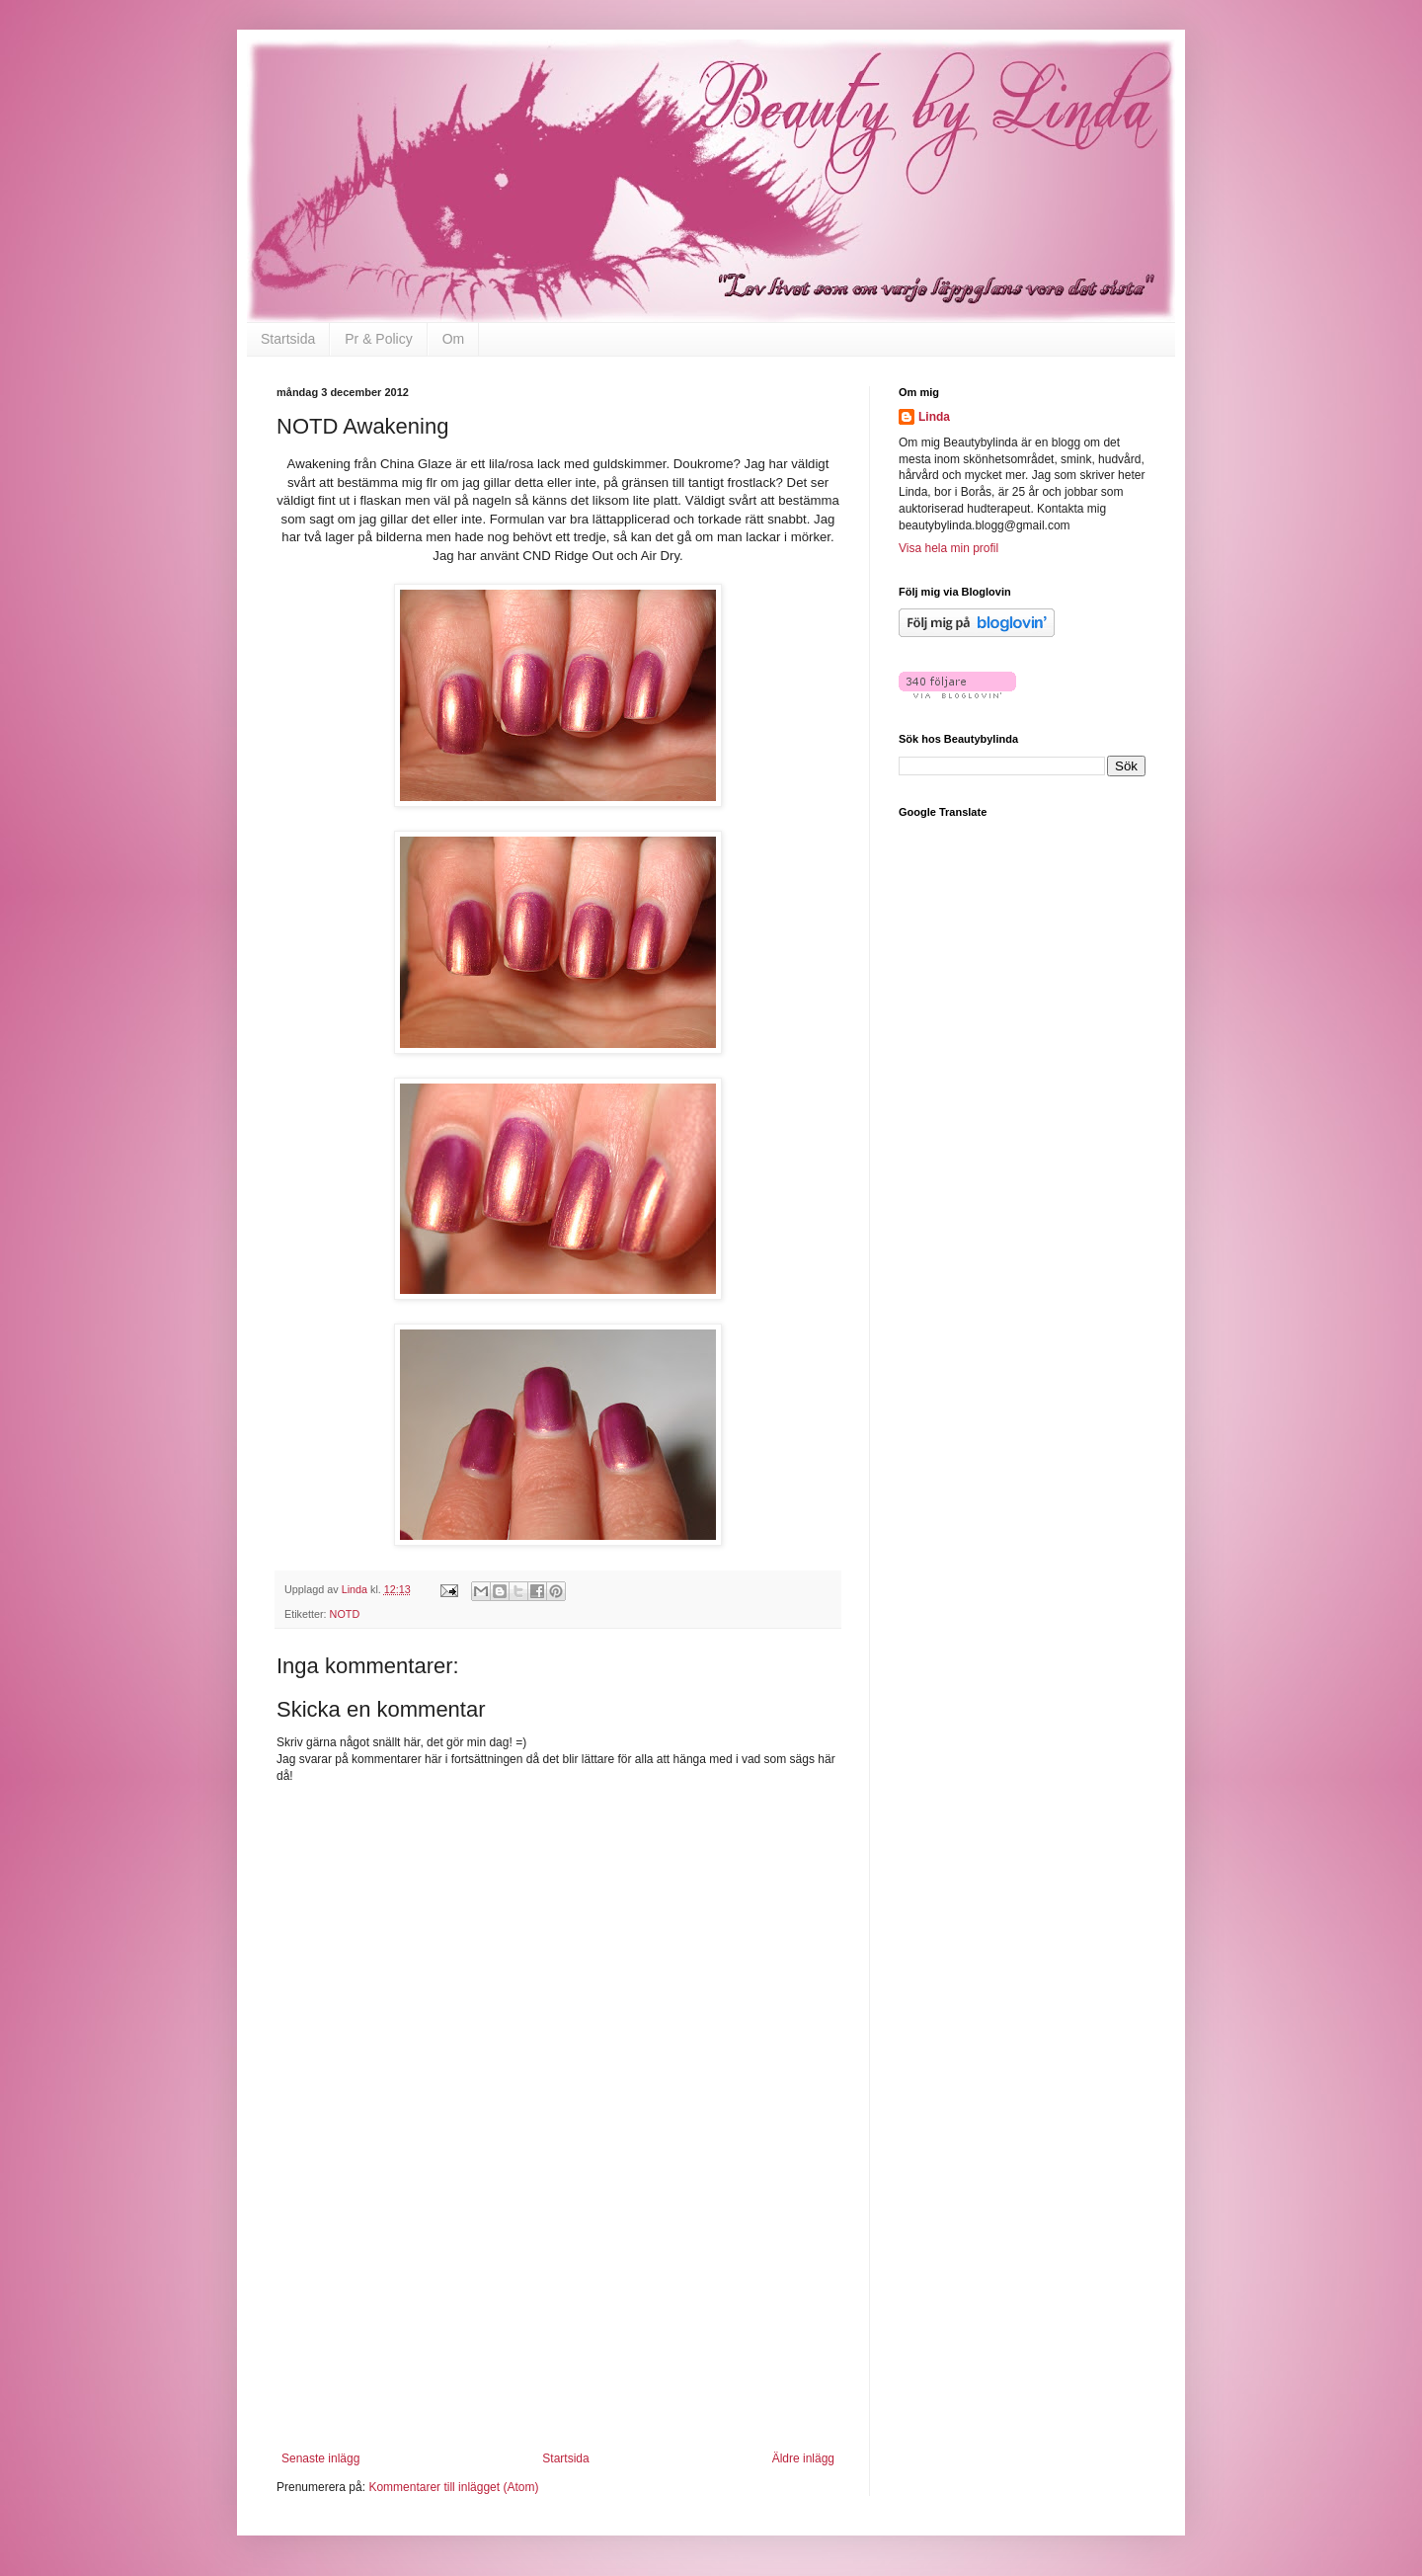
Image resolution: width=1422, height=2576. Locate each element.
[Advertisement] (558, 2328)
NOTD (345, 1614)
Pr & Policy (378, 339)
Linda (934, 417)
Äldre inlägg (803, 2458)
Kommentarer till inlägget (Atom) (453, 2487)
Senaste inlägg (320, 2458)
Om (453, 339)
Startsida (288, 339)
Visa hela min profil (948, 548)
